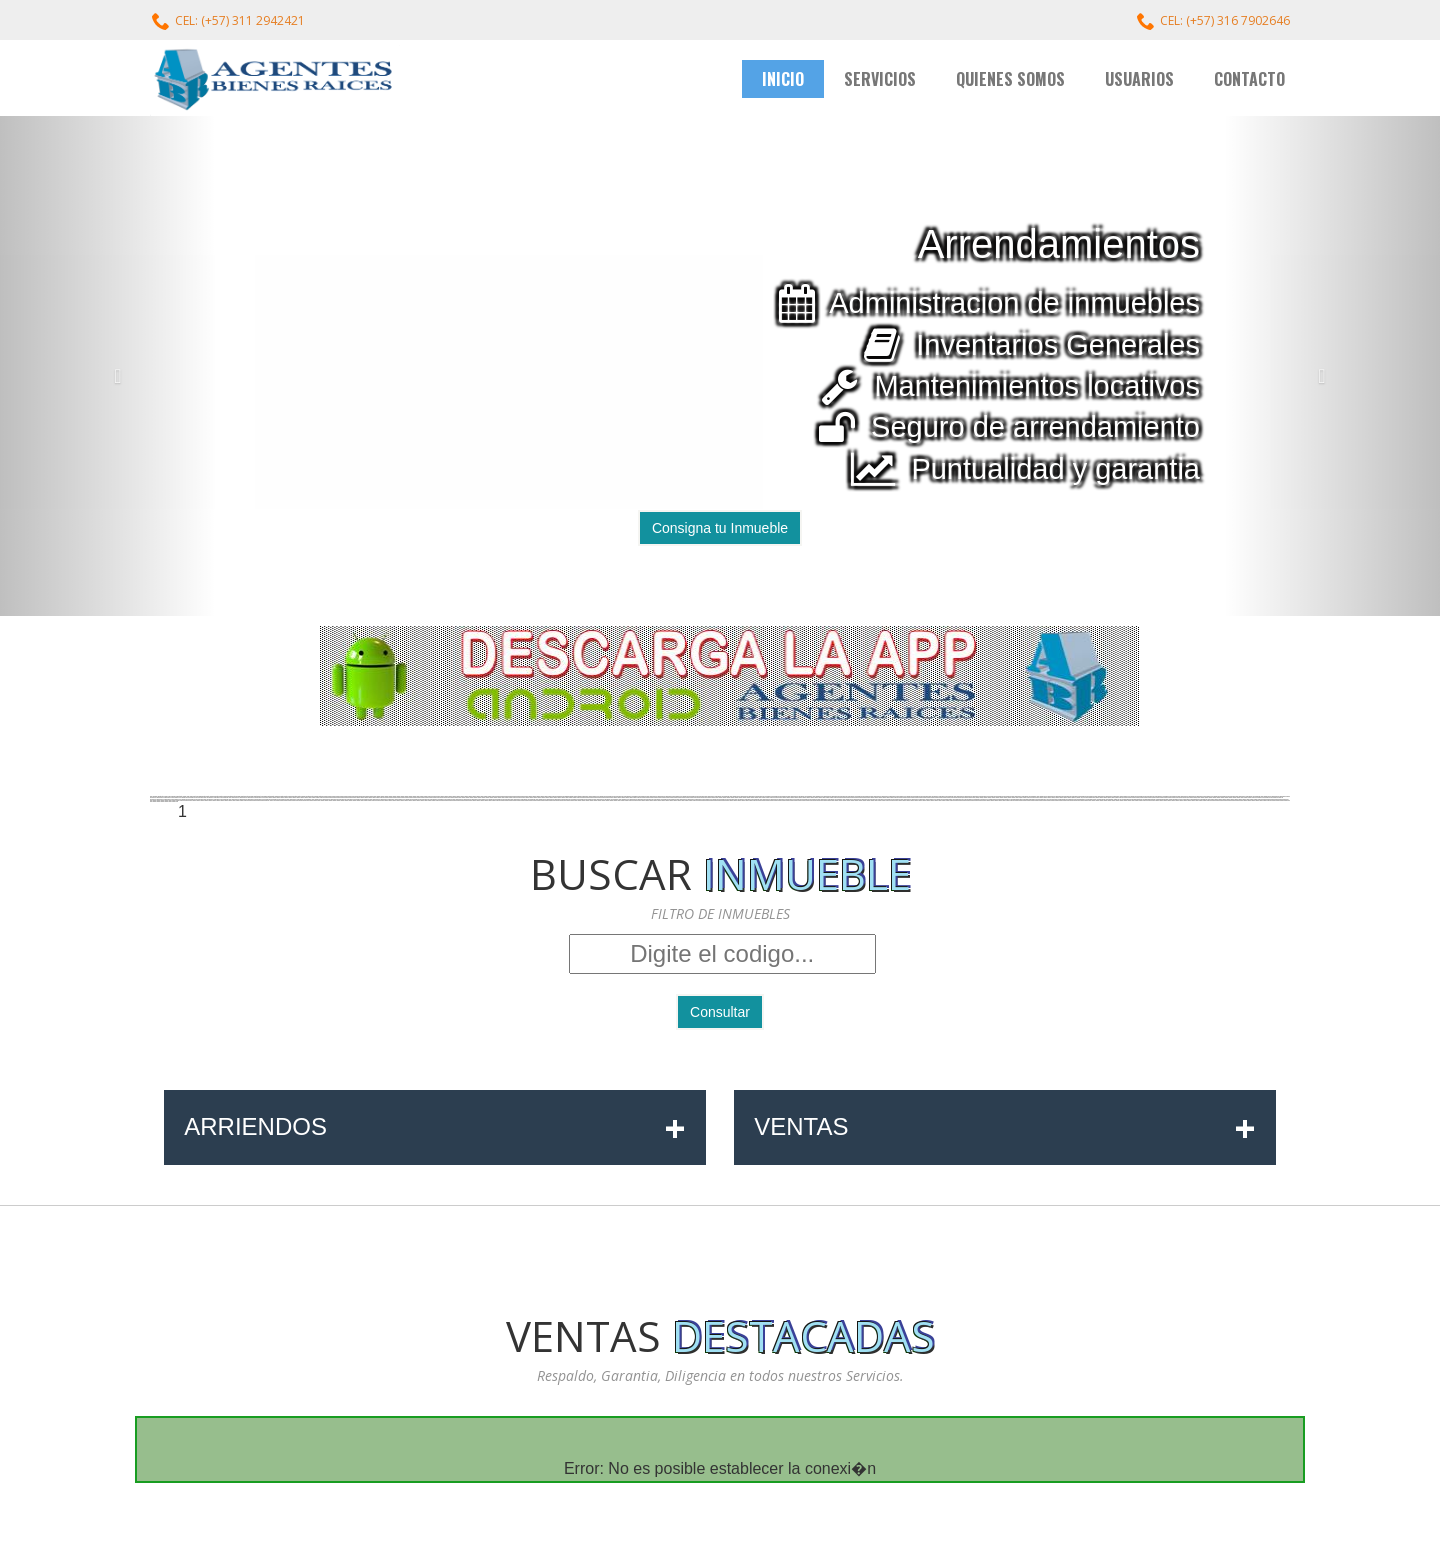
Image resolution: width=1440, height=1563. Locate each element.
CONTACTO (1249, 79)
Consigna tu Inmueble (720, 528)
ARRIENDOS (435, 1127)
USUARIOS (1139, 79)
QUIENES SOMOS (1010, 79)
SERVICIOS (880, 79)
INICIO (783, 79)
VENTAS (1005, 1127)
